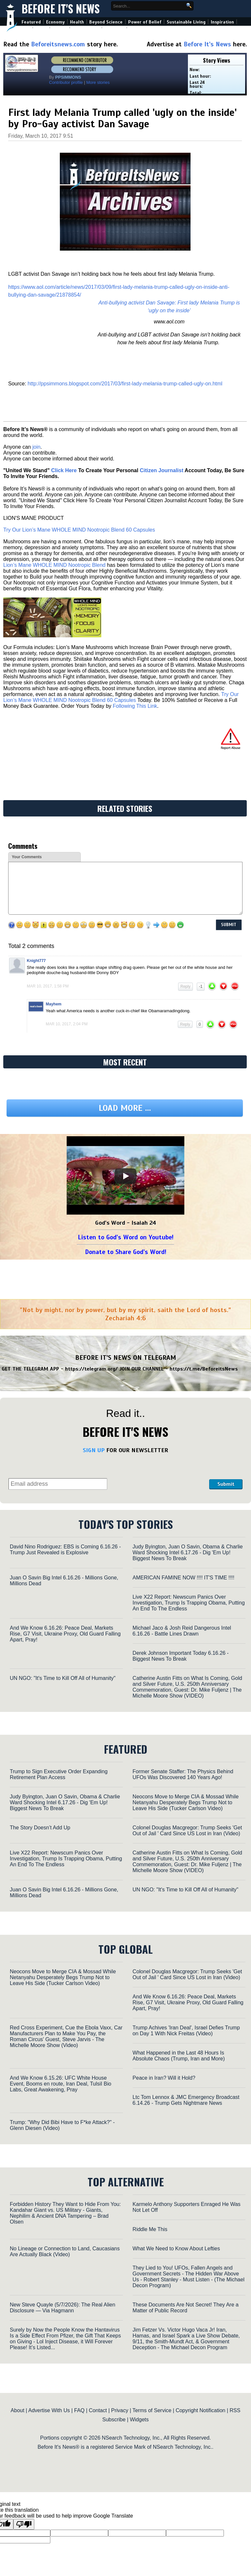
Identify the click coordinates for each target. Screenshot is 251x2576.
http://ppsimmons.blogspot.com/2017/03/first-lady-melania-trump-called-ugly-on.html (125, 383)
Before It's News (61, 9)
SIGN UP (94, 1450)
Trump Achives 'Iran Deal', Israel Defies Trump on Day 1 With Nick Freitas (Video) (186, 2030)
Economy (55, 22)
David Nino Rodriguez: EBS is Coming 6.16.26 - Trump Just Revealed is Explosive (65, 1549)
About (18, 2410)
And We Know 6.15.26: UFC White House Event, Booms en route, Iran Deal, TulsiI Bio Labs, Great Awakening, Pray (60, 2083)
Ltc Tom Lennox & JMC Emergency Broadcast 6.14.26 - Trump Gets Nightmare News (186, 2100)
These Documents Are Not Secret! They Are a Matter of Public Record (186, 2307)
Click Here (63, 470)
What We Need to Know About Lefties (176, 2248)
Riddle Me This (150, 2229)
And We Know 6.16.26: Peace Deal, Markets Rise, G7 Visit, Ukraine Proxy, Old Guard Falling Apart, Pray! (65, 1633)
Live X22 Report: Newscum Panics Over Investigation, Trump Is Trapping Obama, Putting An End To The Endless (189, 1602)
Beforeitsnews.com (58, 44)
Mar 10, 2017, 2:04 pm (67, 1024)
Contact (98, 2410)
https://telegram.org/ (91, 1369)
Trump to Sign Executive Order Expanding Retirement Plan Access (59, 1774)
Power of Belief (144, 22)
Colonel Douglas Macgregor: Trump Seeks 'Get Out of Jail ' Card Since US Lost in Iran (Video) (187, 1830)
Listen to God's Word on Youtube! (126, 1237)
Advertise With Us (49, 2410)
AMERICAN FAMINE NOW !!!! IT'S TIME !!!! (183, 1577)
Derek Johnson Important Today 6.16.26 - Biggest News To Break (181, 1656)
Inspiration (222, 22)
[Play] (125, 1176)
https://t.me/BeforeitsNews (204, 1369)
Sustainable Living (186, 22)
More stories (98, 82)
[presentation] (158, 1473)
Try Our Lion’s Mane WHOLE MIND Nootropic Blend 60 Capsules (79, 530)
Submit (225, 1484)
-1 (201, 986)
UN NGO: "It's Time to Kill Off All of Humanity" (63, 1678)
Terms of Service (151, 2410)
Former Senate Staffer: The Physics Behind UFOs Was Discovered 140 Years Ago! (183, 1774)
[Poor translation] (23, 2524)
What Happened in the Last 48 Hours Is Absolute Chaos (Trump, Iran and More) (179, 2055)
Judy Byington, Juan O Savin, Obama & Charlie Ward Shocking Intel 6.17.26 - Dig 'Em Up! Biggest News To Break (188, 1552)
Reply (185, 986)
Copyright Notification (200, 2410)
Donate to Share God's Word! (125, 1252)
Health (77, 22)
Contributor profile (66, 82)
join (36, 447)
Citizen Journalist (161, 470)
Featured (31, 22)
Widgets (139, 2419)
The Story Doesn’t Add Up (40, 1827)
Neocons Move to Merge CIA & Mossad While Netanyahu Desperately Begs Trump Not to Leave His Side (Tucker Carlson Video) (186, 1802)
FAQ (79, 2410)
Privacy (119, 2410)
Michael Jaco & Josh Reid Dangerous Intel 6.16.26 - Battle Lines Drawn (182, 1631)
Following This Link (135, 706)
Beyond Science (106, 22)
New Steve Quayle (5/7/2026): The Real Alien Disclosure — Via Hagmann (62, 2307)
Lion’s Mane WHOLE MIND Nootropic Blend (54, 565)
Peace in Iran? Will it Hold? (164, 2078)
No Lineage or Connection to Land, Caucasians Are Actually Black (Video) (65, 2251)
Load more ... (125, 1108)
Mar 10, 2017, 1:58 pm (48, 986)
